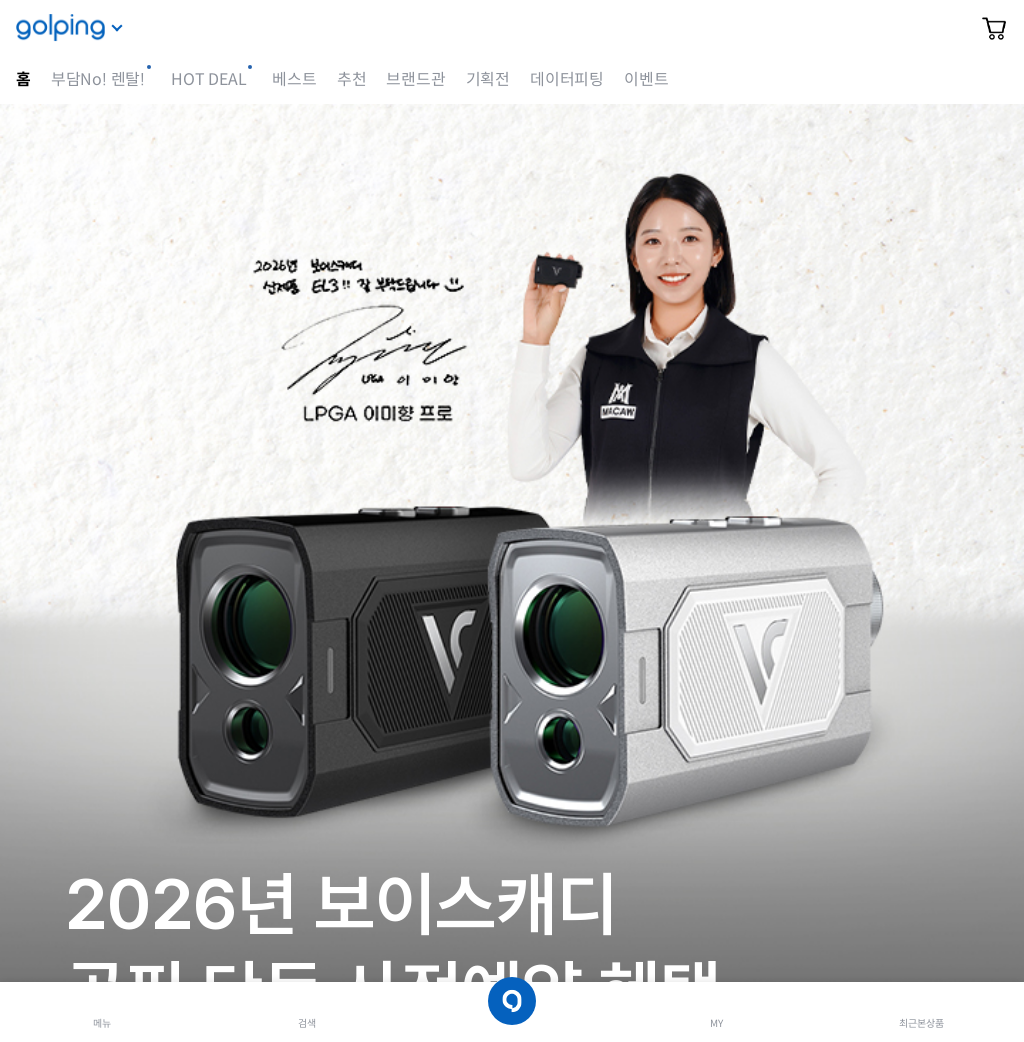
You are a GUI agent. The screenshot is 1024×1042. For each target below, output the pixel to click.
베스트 (294, 79)
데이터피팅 (567, 79)
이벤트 (646, 79)
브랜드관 (415, 79)
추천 (352, 79)
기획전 (488, 79)
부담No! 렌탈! (98, 79)
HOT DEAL (208, 79)
